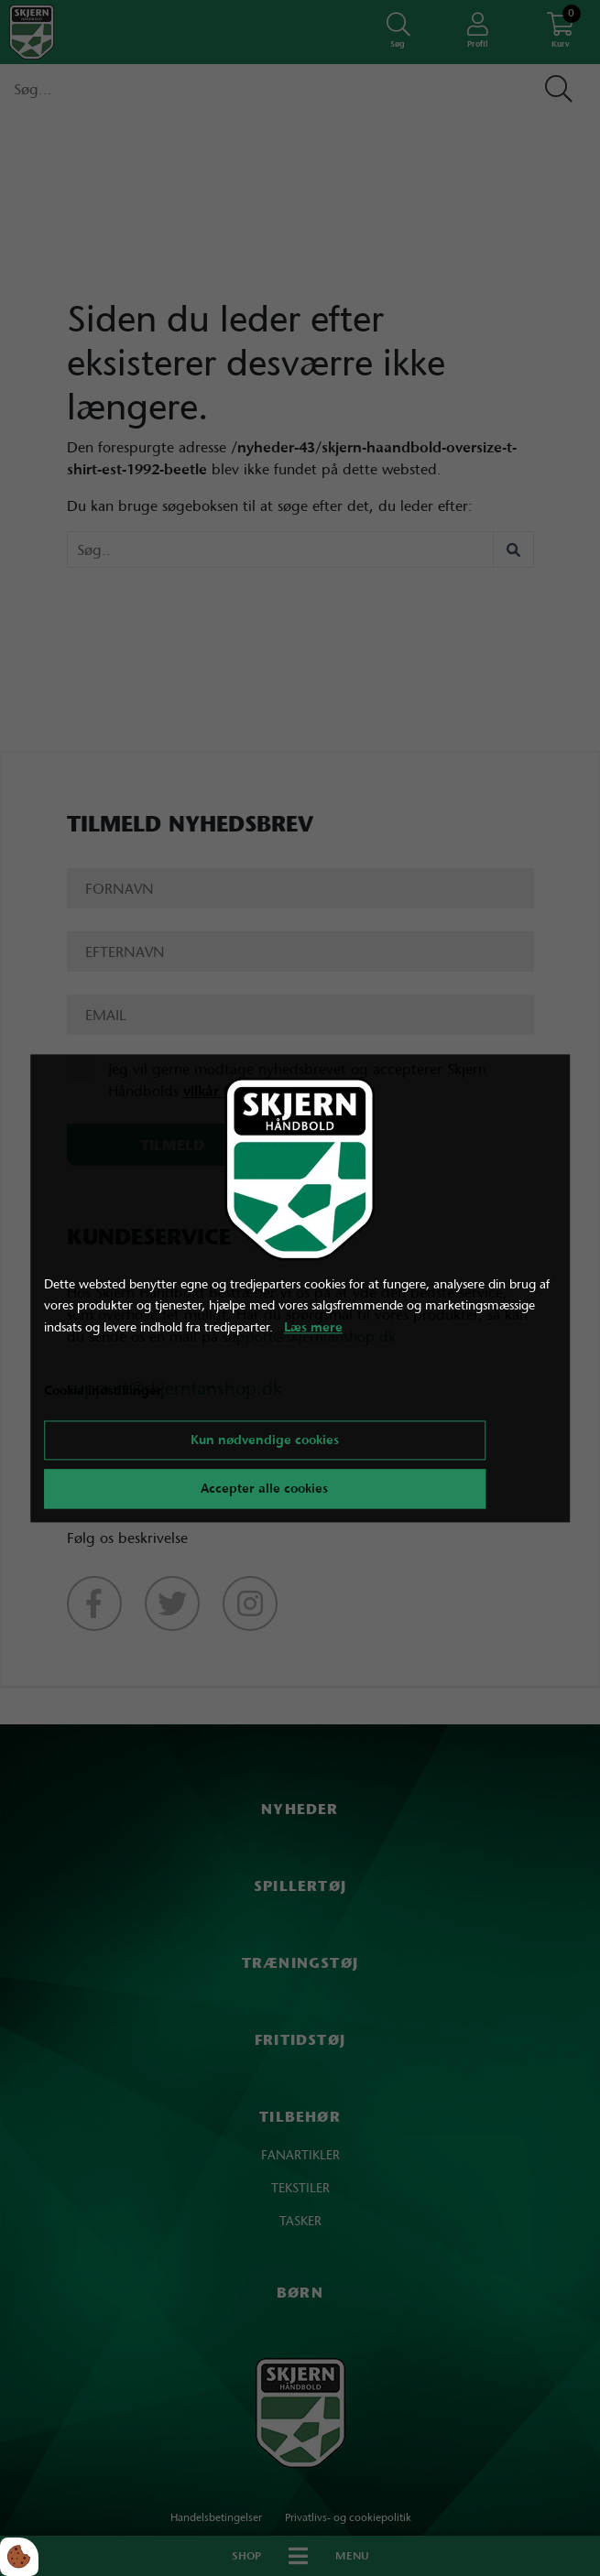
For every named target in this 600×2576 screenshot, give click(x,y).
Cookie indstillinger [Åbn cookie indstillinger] (103, 1390)
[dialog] (300, 1288)
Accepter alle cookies (264, 1488)
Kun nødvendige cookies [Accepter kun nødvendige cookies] (265, 1439)
